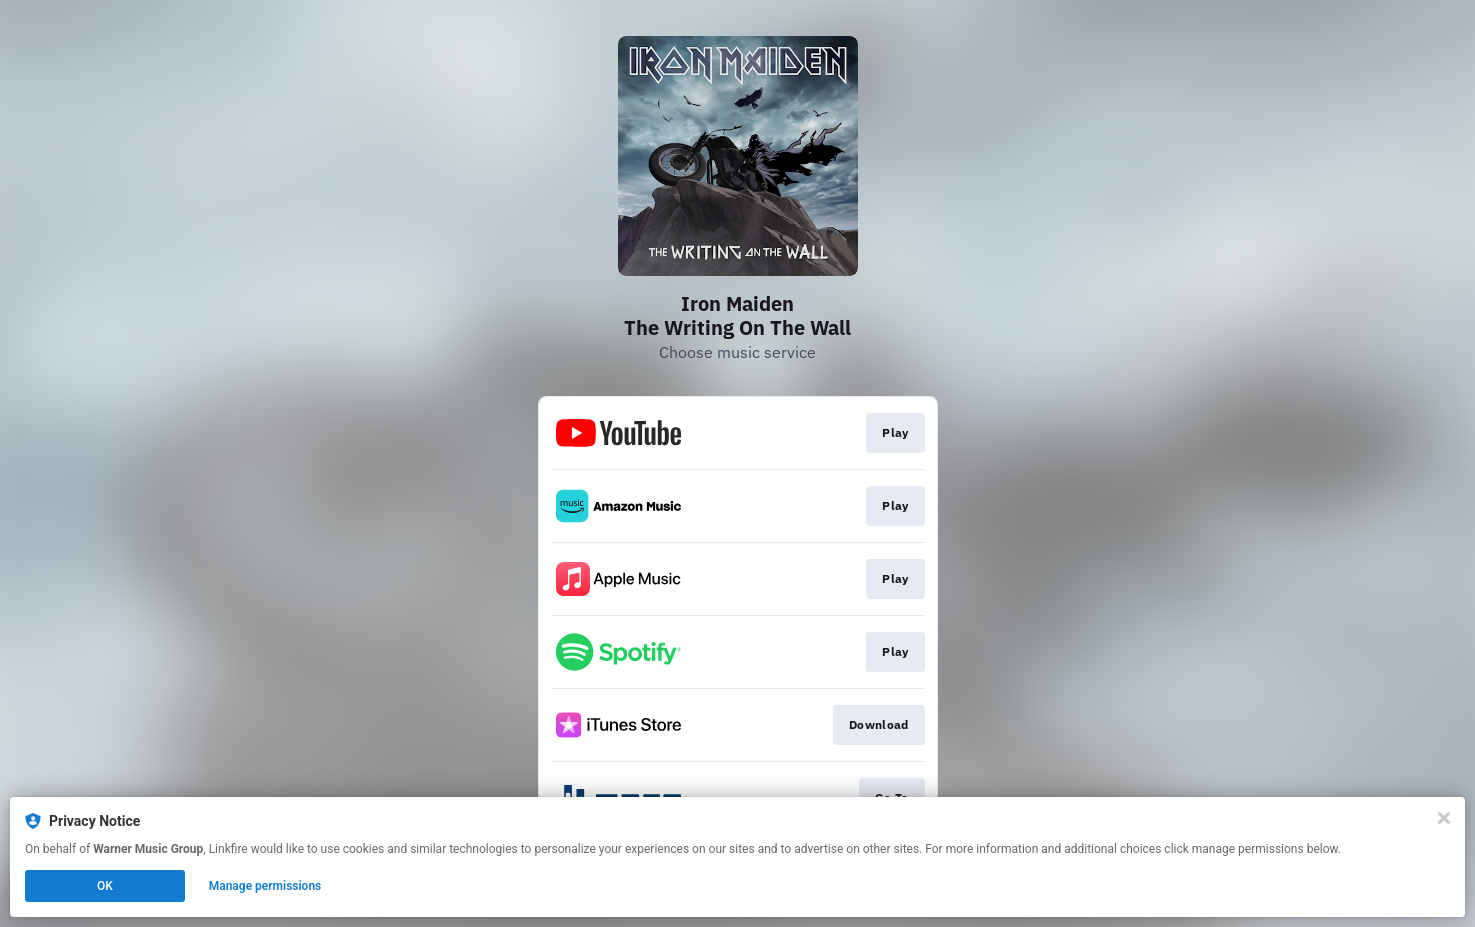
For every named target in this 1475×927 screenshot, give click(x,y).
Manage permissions (265, 886)
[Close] (1444, 818)
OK (105, 886)
